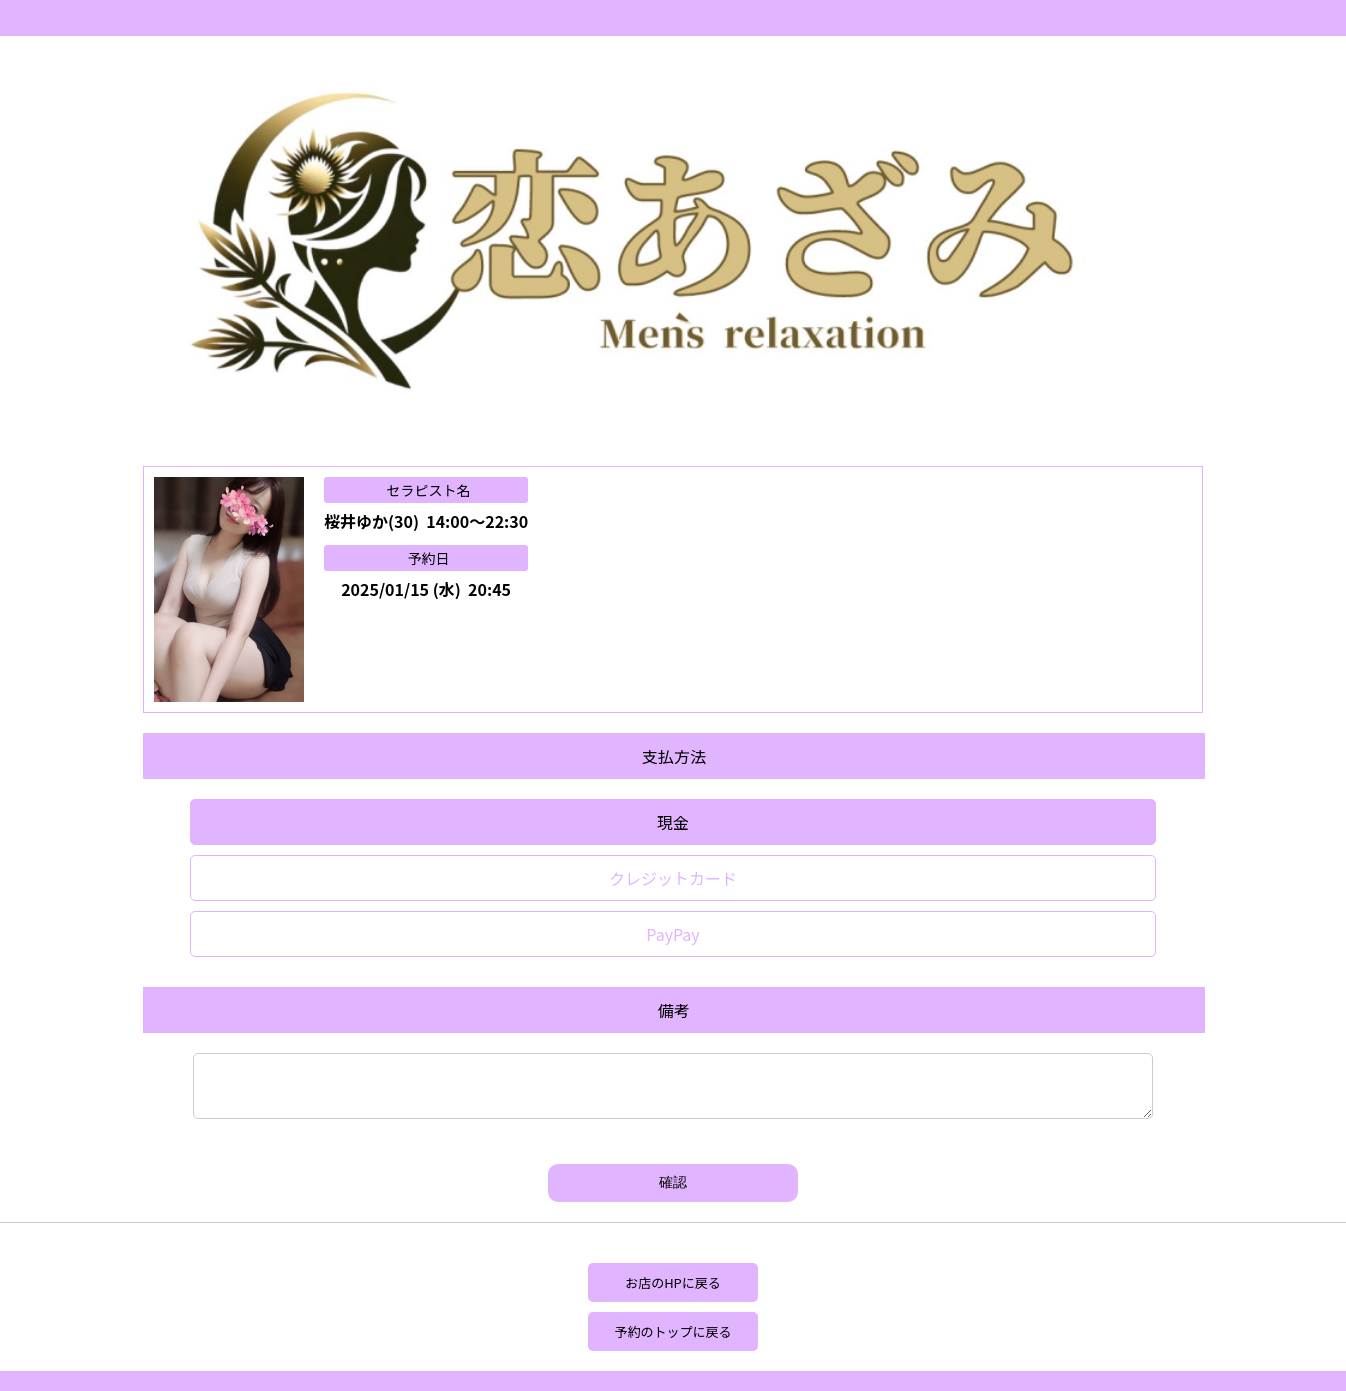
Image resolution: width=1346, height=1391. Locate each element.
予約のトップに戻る (672, 1331)
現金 (673, 822)
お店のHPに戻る (673, 1282)
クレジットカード (673, 878)
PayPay (672, 934)
